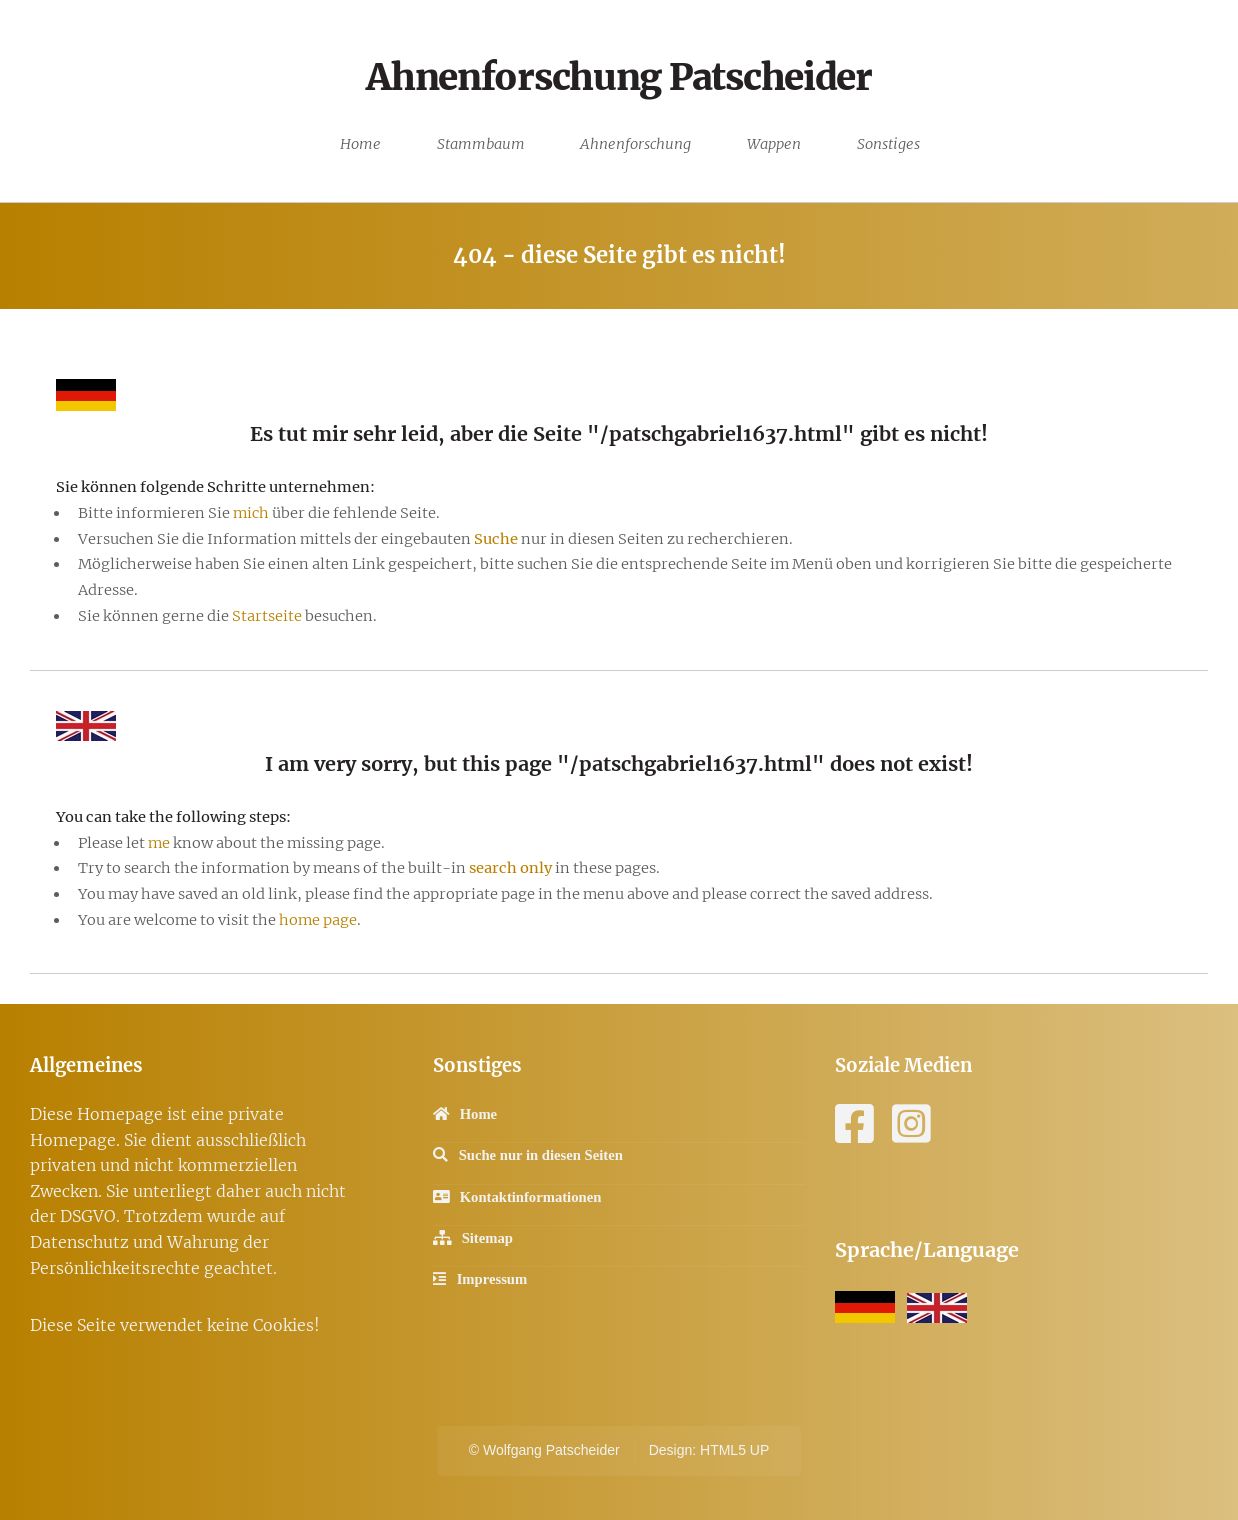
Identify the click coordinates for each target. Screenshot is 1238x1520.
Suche (496, 539)
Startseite (268, 616)
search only (510, 868)
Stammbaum (481, 144)
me (159, 843)
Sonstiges (888, 144)
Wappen (774, 144)
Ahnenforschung (635, 144)
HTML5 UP (734, 1450)
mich (251, 513)
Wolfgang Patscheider (551, 1450)
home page (318, 920)
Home (360, 144)
